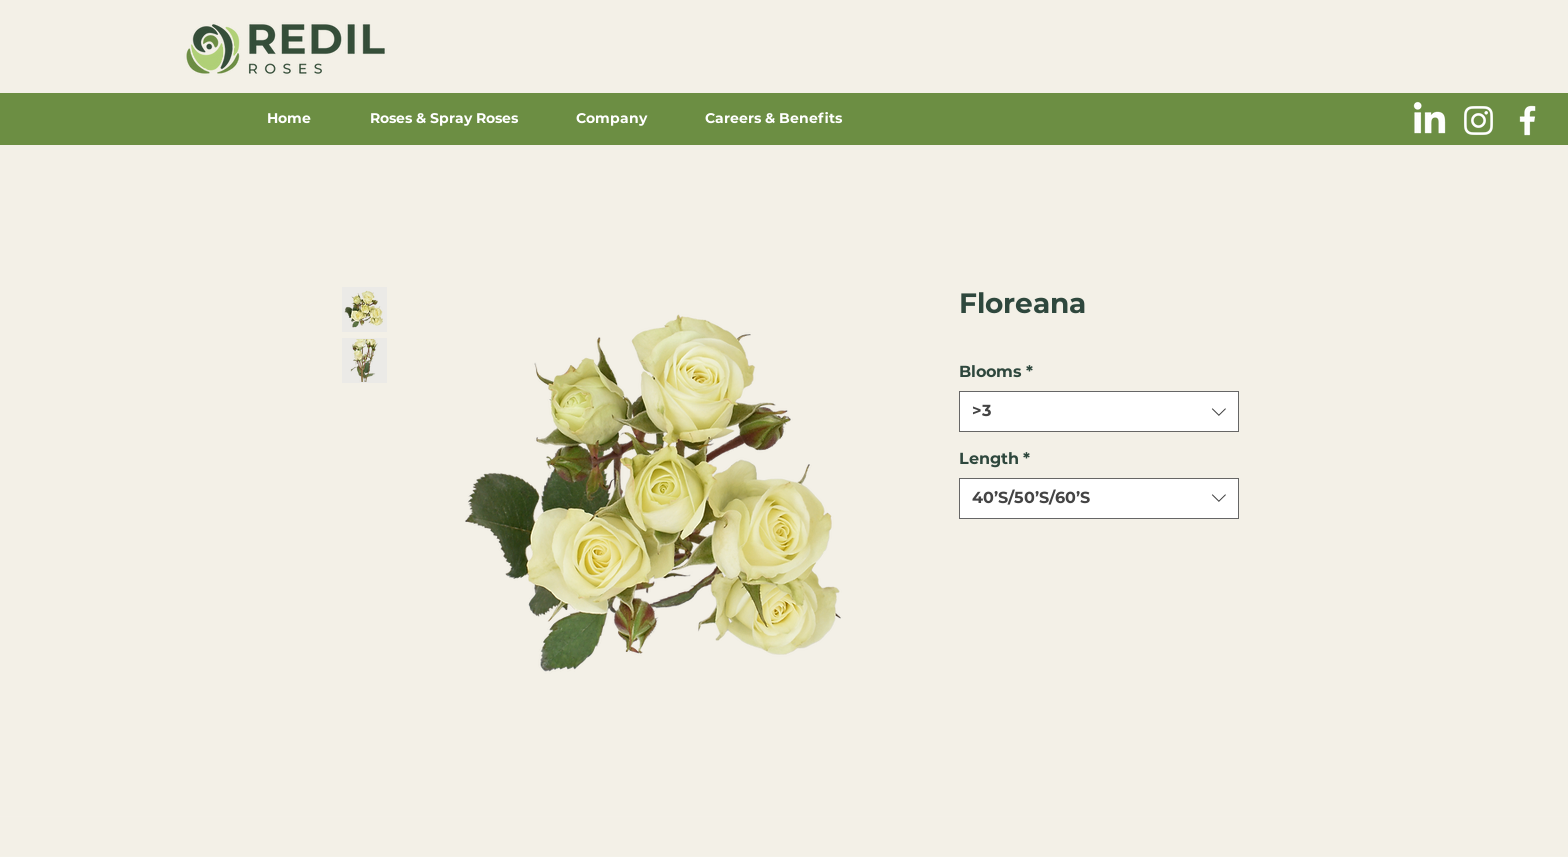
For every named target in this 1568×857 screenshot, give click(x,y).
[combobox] (1099, 411)
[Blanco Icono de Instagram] (1478, 120)
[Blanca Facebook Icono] (1527, 120)
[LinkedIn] (1429, 120)
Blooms (996, 371)
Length (994, 458)
